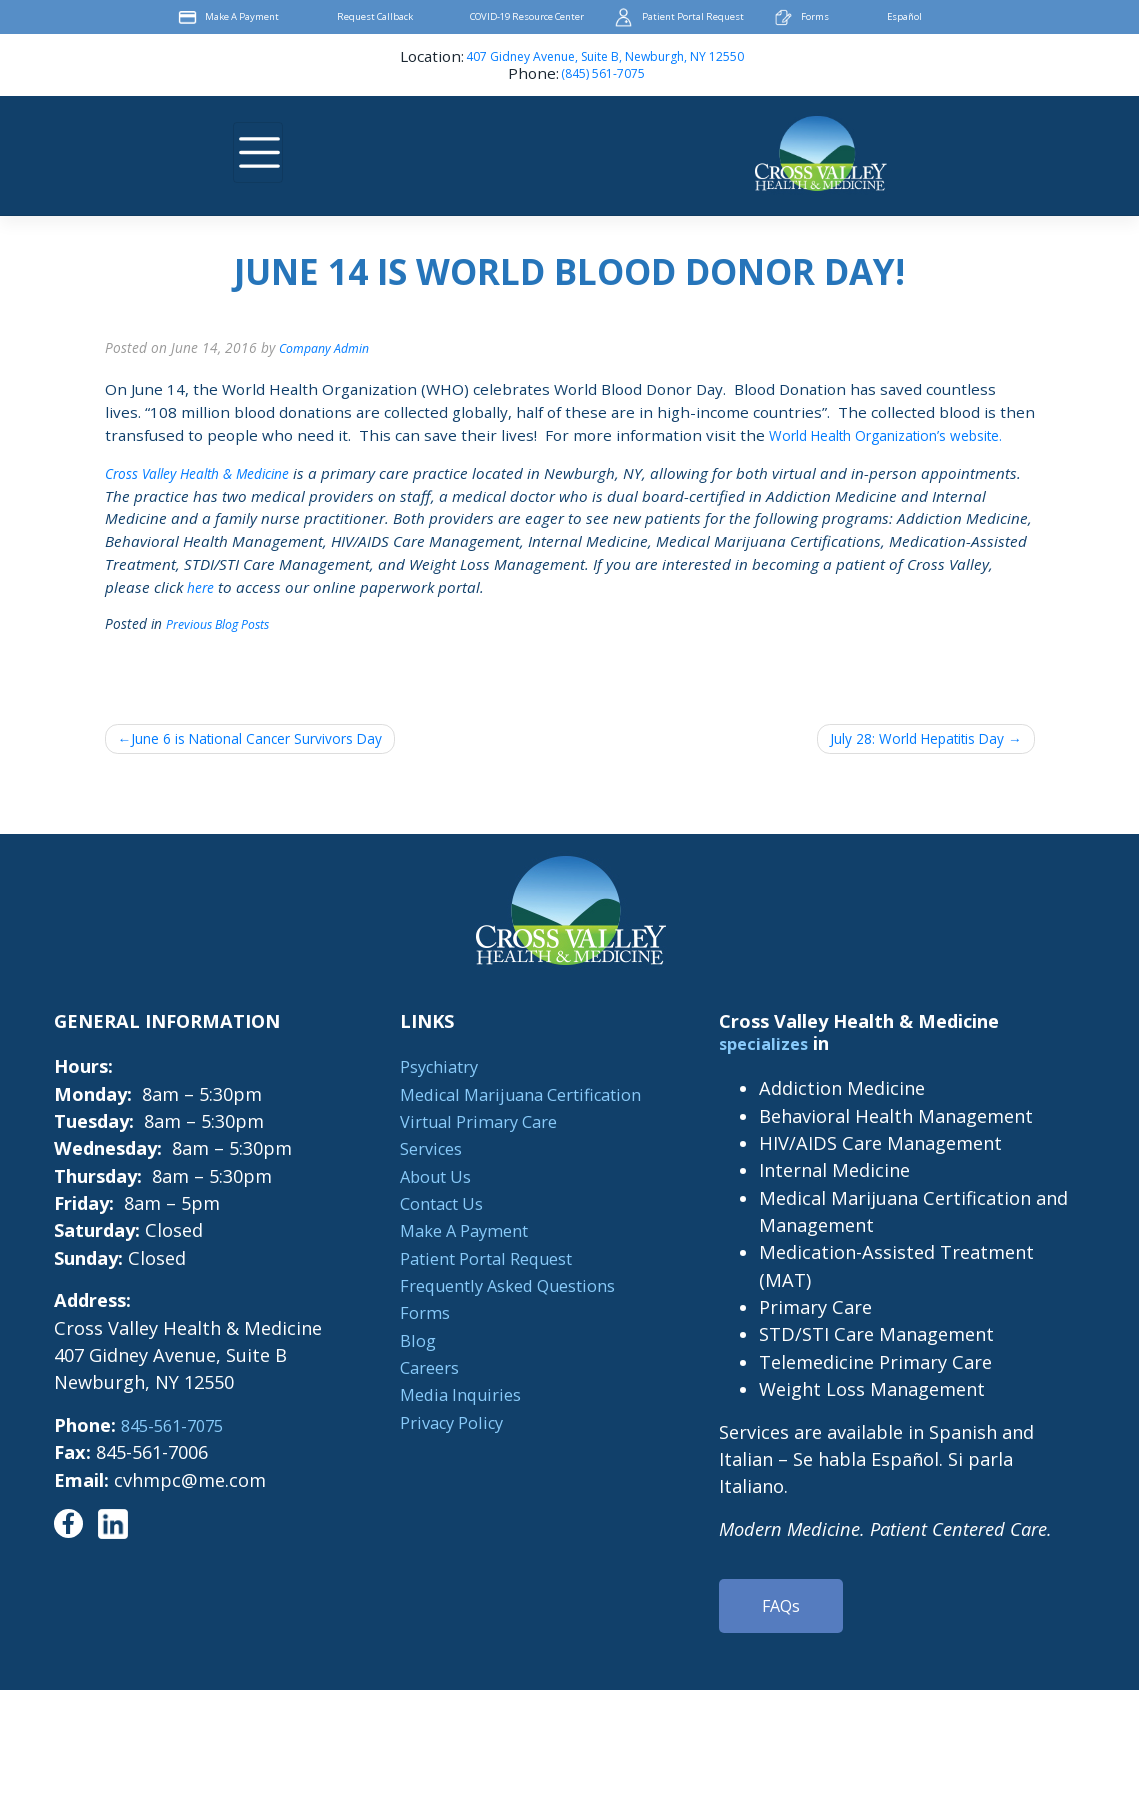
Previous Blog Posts (225, 646)
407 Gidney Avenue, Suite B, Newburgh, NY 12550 (605, 57)
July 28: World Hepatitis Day (901, 764)
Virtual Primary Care (473, 1148)
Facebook (1011, 17)
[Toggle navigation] (258, 153)
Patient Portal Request (710, 17)
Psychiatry (429, 1093)
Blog (404, 1367)
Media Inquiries (451, 1421)
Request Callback (351, 17)
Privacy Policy (443, 1449)
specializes (771, 1070)
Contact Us (433, 1230)
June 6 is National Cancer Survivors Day (276, 764)
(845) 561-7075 (603, 74)
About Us (426, 1203)
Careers (418, 1394)
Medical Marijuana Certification (521, 1121)
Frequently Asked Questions (506, 1312)
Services (420, 1175)
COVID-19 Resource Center (524, 17)
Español (948, 17)
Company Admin (329, 347)
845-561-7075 (172, 1452)
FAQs (786, 1635)
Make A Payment (202, 17)
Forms (846, 17)
